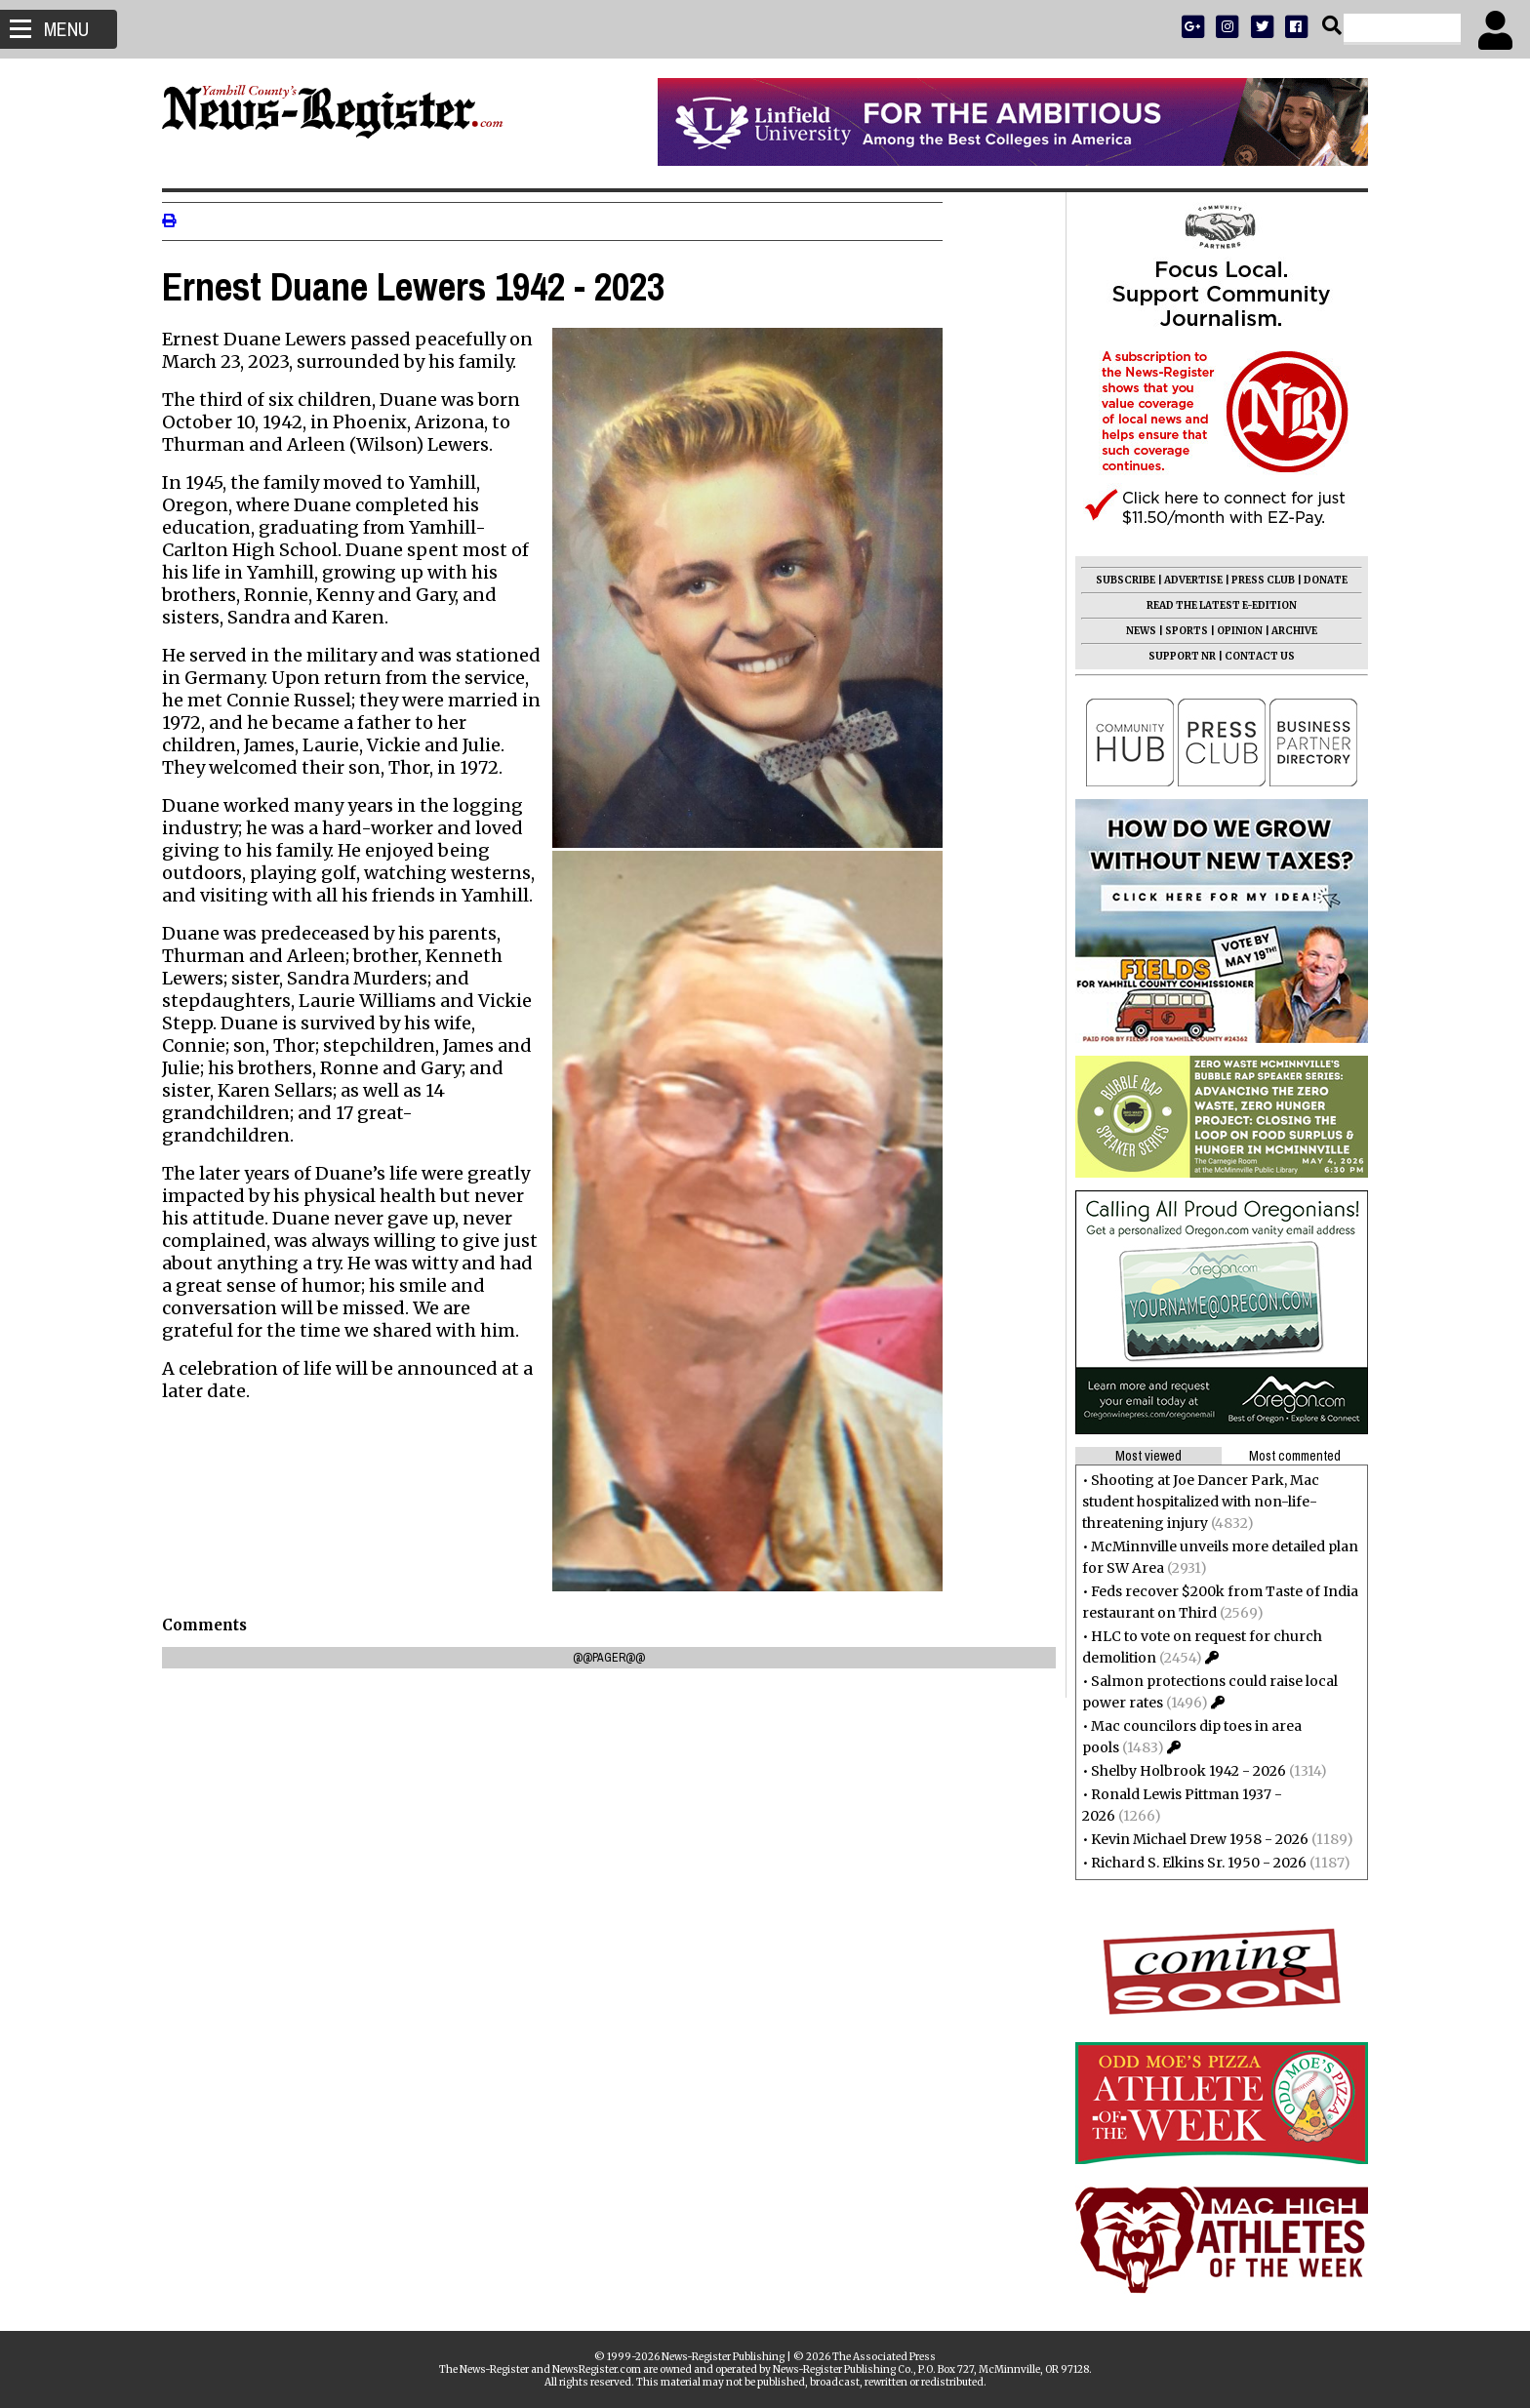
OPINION (1232, 630)
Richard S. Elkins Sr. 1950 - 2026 (1191, 1862)
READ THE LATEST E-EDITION (1214, 605)
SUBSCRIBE (1118, 580)
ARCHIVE (1286, 630)
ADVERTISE (1185, 580)
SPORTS (1178, 630)
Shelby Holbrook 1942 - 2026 (1180, 1771)
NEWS (1133, 630)
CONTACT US (1252, 656)
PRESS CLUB (1255, 580)
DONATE (1318, 580)
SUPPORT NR (1174, 656)
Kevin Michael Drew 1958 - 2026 (1192, 1839)
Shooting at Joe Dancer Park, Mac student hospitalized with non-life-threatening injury (1192, 1501)
